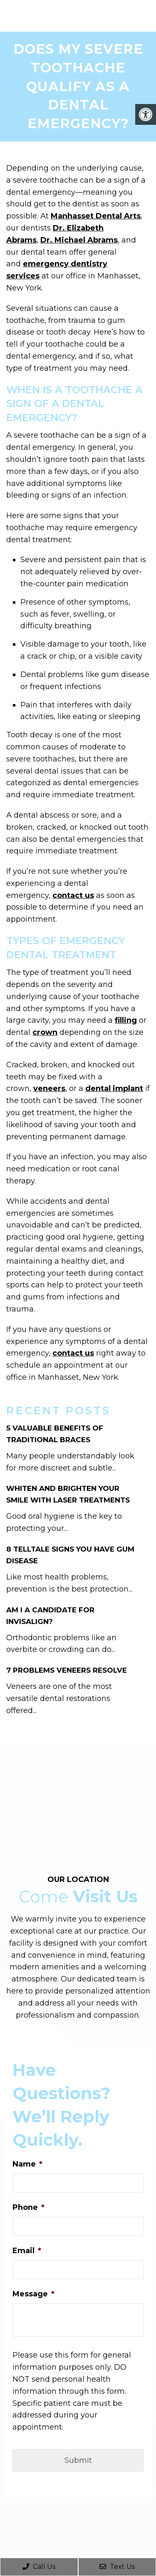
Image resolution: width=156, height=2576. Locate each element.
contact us (73, 895)
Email (26, 2250)
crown (44, 1032)
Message (33, 2293)
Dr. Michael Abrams (79, 240)
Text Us (117, 2567)
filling (126, 1020)
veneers (49, 1088)
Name (27, 2164)
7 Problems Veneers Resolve (66, 1670)
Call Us (38, 2567)
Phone (28, 2207)
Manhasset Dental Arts (96, 216)
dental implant (114, 1088)
